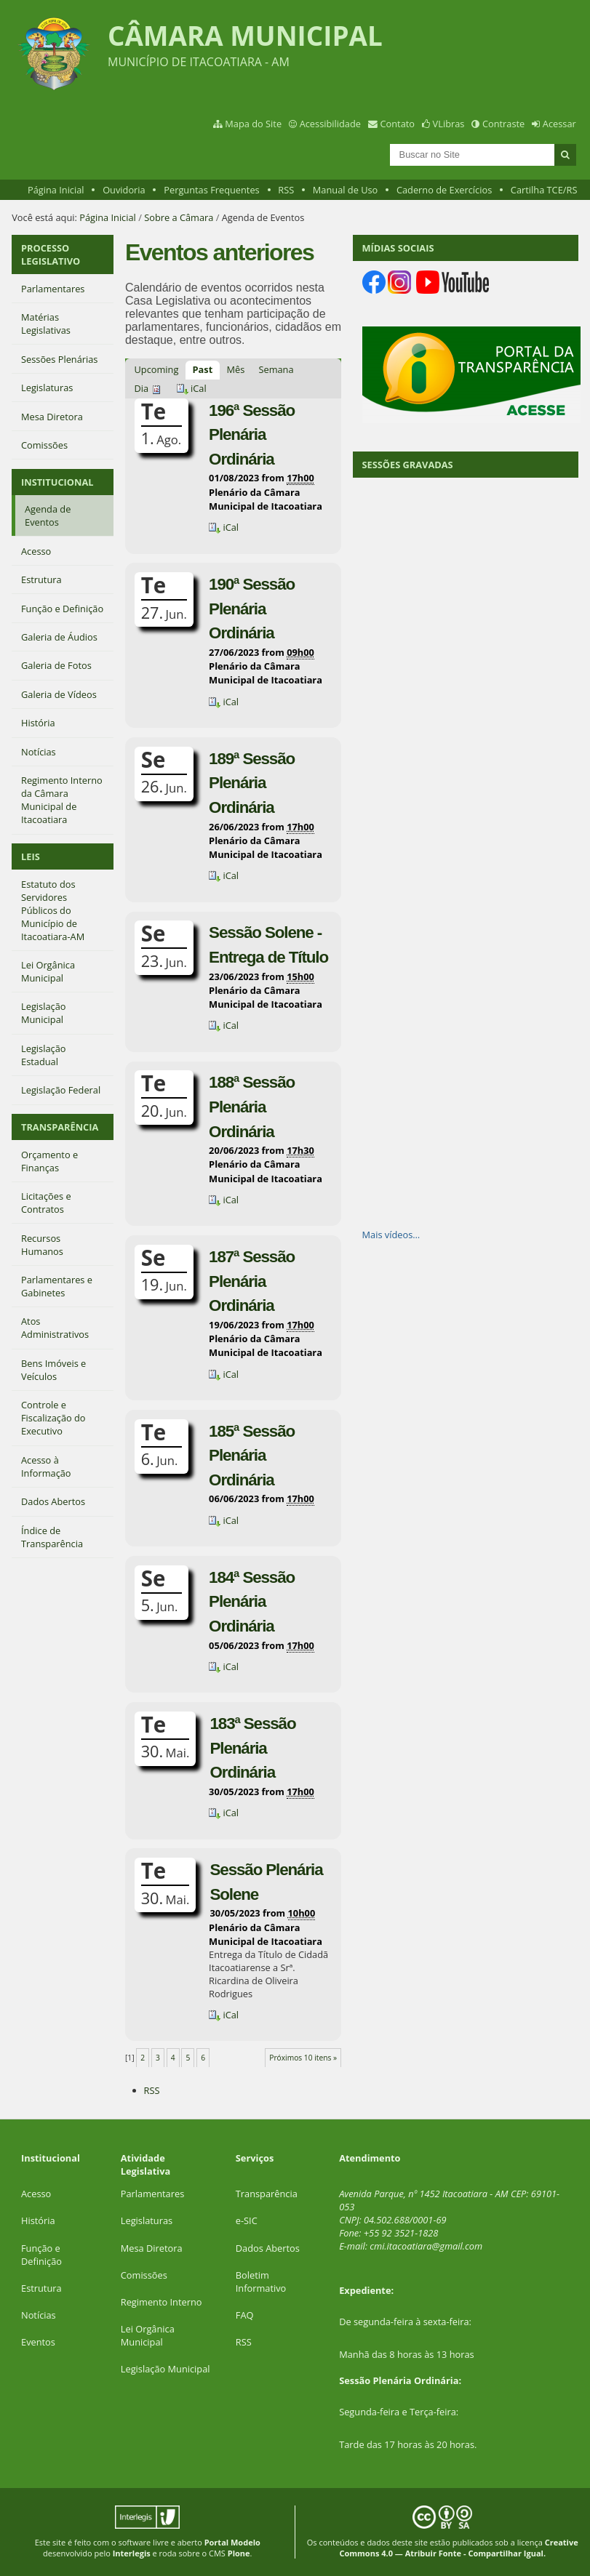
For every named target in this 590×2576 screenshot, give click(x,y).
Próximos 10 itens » (303, 2058)
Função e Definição (41, 2255)
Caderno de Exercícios (444, 189)
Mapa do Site (253, 123)
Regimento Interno (161, 2301)
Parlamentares (152, 2193)
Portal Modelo (232, 2542)
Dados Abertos (268, 2248)
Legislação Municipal (165, 2368)
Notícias (38, 2315)
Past (203, 369)
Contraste (503, 123)
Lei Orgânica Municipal (148, 2335)
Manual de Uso (345, 189)
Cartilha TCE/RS (544, 189)
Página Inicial (56, 189)
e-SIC (247, 2220)
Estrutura (41, 2288)
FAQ (245, 2315)
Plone (239, 2553)
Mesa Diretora (152, 2248)
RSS (286, 189)
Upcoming (157, 369)
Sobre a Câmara (178, 217)
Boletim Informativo (261, 2281)
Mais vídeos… (391, 1234)
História (38, 2220)
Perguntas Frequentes (211, 189)
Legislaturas (146, 2220)
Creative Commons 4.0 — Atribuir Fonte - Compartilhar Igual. (458, 2548)
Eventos (38, 2341)
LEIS (30, 856)
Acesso (36, 2193)
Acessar (559, 123)
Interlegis (132, 2553)
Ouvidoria (124, 189)
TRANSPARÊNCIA (59, 1126)
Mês (235, 369)
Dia (142, 388)
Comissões (144, 2275)
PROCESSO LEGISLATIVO (50, 254)
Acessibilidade (330, 123)
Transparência (267, 2193)
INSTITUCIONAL (57, 482)
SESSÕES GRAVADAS (407, 464)
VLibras (449, 123)
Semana (275, 369)
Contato (397, 123)
